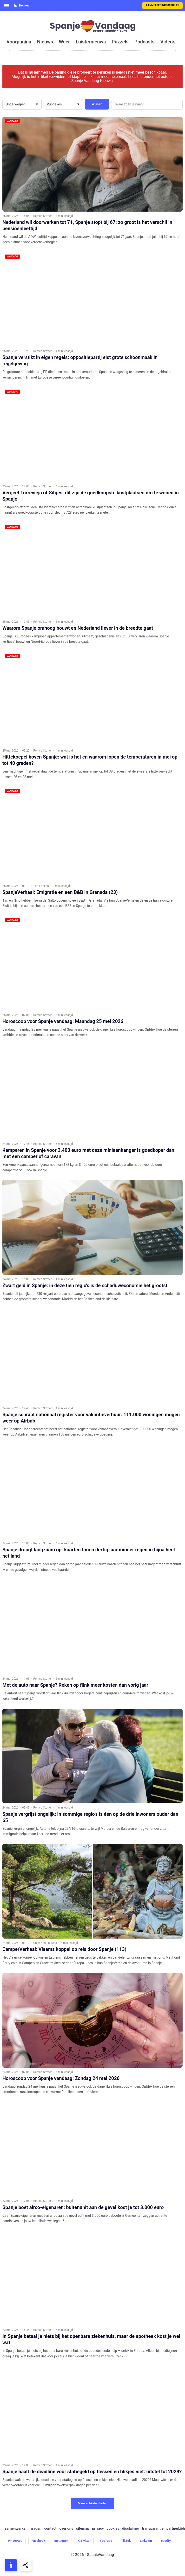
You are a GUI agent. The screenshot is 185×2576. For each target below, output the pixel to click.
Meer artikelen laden (92, 2503)
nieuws (45, 41)
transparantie (152, 2529)
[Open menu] (6, 5)
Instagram (61, 2540)
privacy (98, 2529)
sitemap (82, 2529)
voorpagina (19, 41)
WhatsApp (15, 2540)
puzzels (120, 41)
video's (167, 41)
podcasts (144, 41)
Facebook (38, 2540)
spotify (166, 2540)
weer (64, 41)
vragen (35, 2529)
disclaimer (130, 2529)
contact (50, 2529)
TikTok (126, 2540)
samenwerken (16, 2529)
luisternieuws (91, 41)
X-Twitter (84, 2540)
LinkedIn (146, 2540)
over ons (66, 2529)
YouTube (106, 2540)
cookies (113, 2529)
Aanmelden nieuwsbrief (162, 5)
